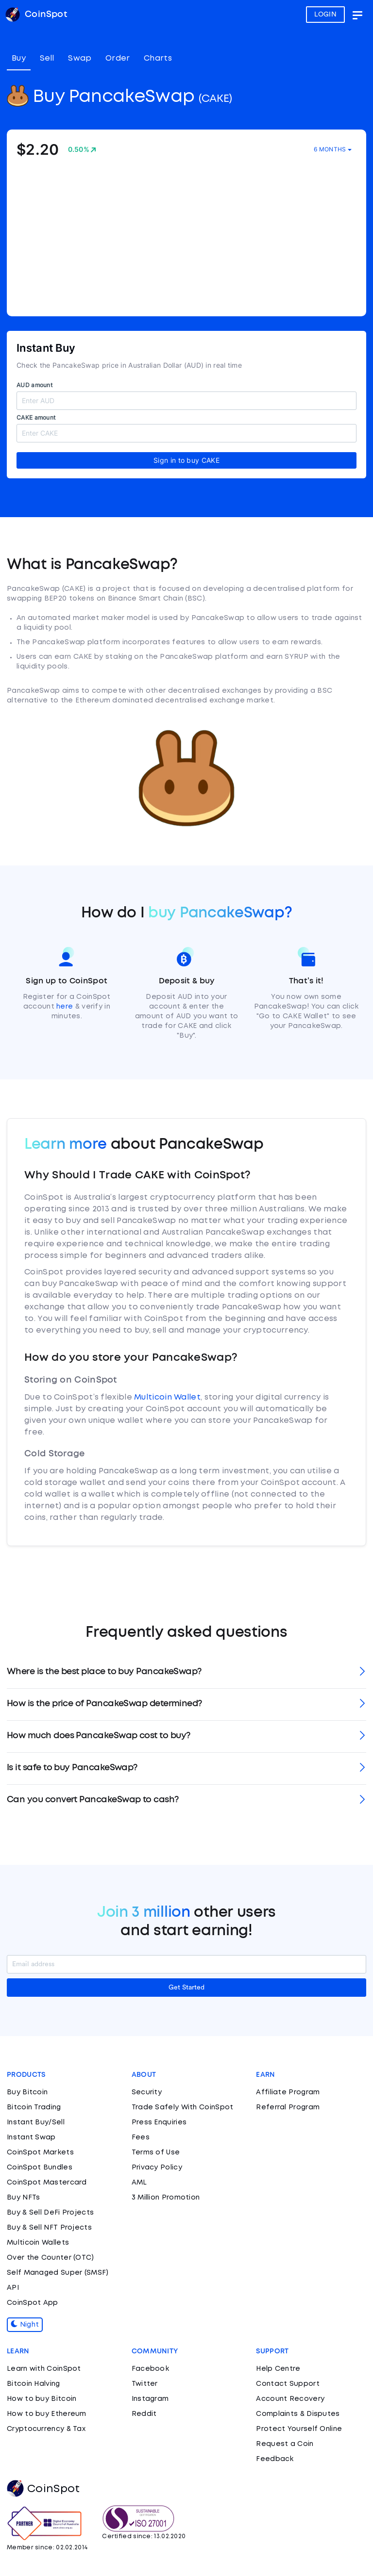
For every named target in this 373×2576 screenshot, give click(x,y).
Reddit (144, 2414)
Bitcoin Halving (33, 2384)
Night (25, 2325)
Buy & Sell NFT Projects (49, 2228)
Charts (158, 58)
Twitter (145, 2384)
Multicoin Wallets (38, 2243)
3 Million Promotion (166, 2198)
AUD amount (34, 385)
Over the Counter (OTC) (50, 2258)
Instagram (150, 2399)
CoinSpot (43, 2489)
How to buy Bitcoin (41, 2399)
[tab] (186, 1672)
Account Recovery (290, 2399)
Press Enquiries (159, 2122)
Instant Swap (31, 2137)
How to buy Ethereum (46, 2414)
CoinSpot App (32, 2303)
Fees (141, 2137)
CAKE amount (36, 417)
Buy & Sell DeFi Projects (50, 2213)
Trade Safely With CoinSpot (183, 2107)
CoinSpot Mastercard (47, 2182)
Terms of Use (156, 2152)
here (64, 1007)
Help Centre (278, 2369)
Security (147, 2092)
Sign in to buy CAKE (186, 460)
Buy (19, 58)
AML (139, 2182)
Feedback (274, 2459)
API (13, 2288)
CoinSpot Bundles (39, 2167)
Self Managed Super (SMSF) (58, 2273)
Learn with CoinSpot (44, 2369)
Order (117, 58)
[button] (186, 1672)
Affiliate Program (288, 2092)
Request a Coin (284, 2444)
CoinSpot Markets (40, 2152)
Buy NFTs (23, 2198)
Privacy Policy (157, 2167)
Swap (79, 58)
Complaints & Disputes (297, 2414)
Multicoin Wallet (167, 1397)
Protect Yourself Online (299, 2429)
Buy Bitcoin (27, 2092)
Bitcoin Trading (34, 2107)
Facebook (150, 2369)
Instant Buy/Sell (36, 2122)
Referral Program (288, 2107)
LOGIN (325, 14)
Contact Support (288, 2384)
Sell (47, 58)
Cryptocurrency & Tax (46, 2429)
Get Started (186, 1987)
